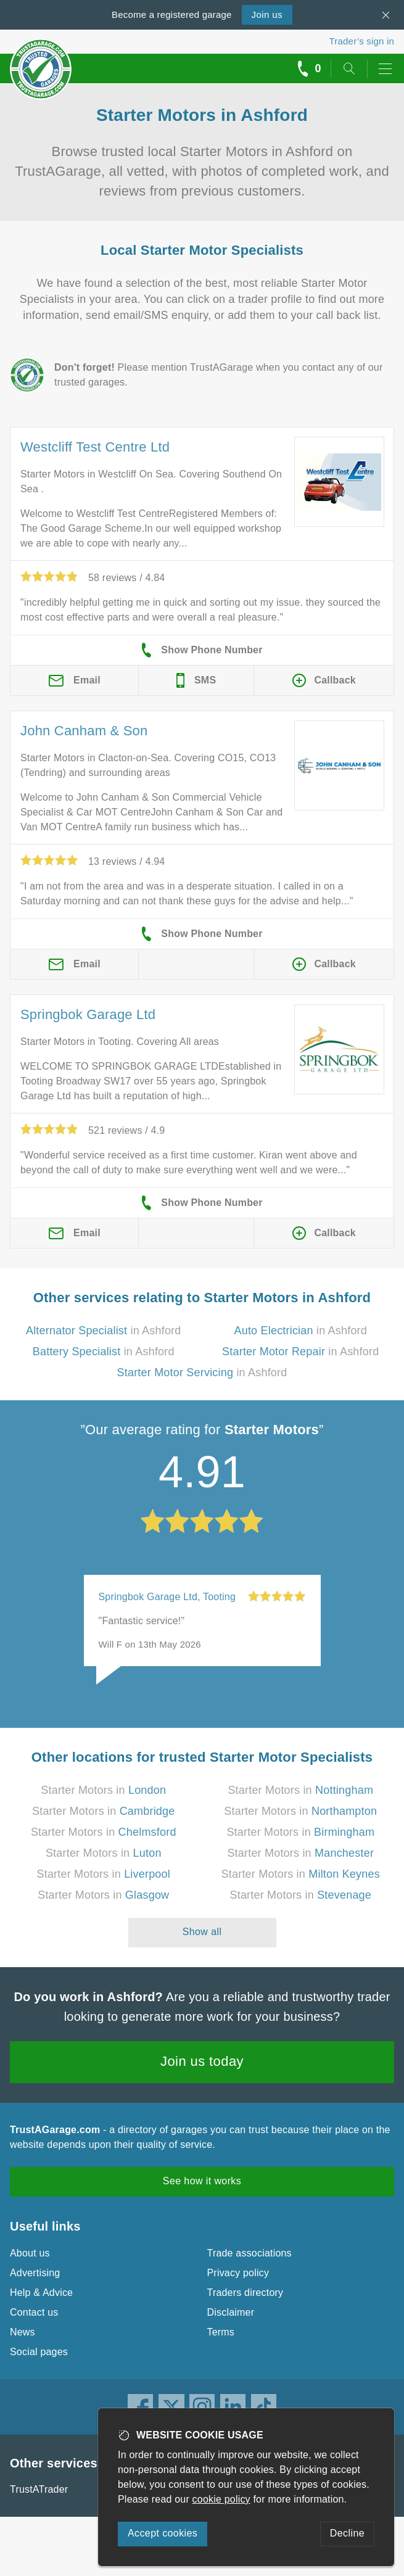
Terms (221, 2332)
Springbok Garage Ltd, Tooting (167, 1596)
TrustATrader (39, 2489)
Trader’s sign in (361, 41)
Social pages (39, 2352)
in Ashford (103, 1330)
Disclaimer (231, 2312)
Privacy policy (238, 2273)
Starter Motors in (103, 1790)
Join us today (202, 2061)
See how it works (202, 2181)
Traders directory (245, 2292)
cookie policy (221, 2499)
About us (30, 2253)
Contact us (34, 2312)
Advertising (35, 2273)
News (22, 2332)
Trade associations (249, 2253)
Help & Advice (41, 2292)
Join (267, 14)
